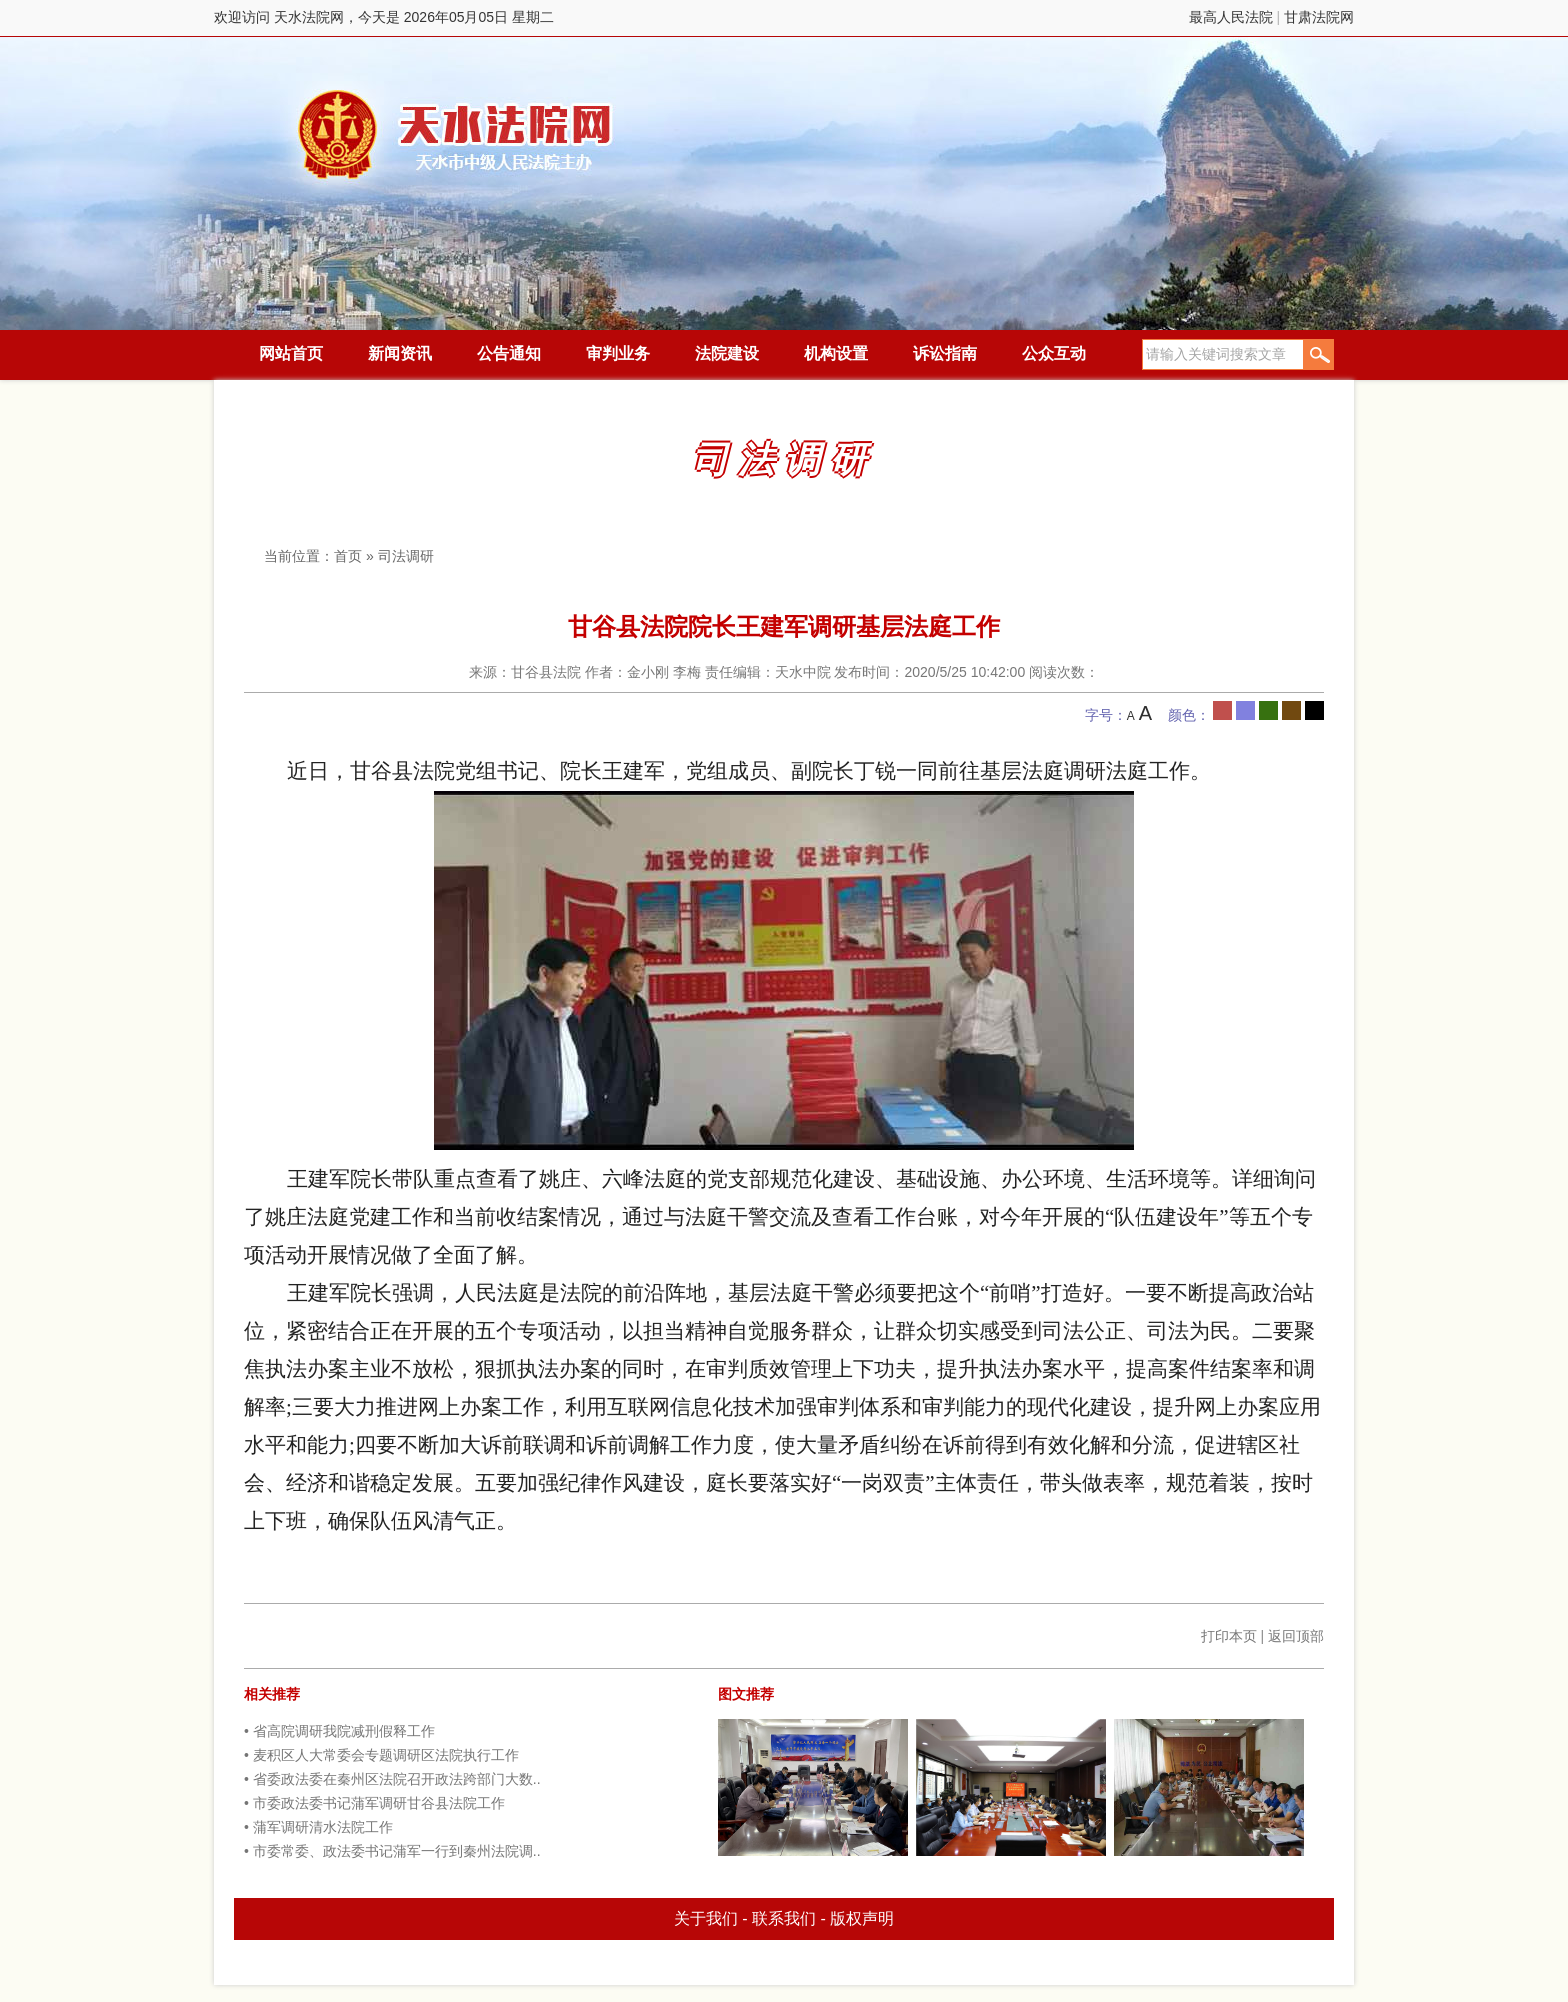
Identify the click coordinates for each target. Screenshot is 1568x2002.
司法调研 (406, 556)
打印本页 (1229, 1636)
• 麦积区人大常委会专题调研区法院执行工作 (381, 1755)
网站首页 (291, 353)
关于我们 (706, 1918)
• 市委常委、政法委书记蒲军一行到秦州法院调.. (392, 1851)
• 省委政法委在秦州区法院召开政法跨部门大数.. (392, 1779)
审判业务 (618, 353)
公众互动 (1054, 353)
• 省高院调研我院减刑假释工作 (339, 1731)
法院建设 (727, 353)
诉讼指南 (945, 353)
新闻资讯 (400, 353)
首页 (348, 556)
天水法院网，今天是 (456, 134)
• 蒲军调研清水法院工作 (318, 1827)
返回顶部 (1296, 1636)
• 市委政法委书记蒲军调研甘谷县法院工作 (374, 1803)
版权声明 (862, 1918)
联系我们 (784, 1918)
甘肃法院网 (1319, 17)
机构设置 (836, 353)
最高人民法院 (1231, 17)
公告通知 (509, 353)
